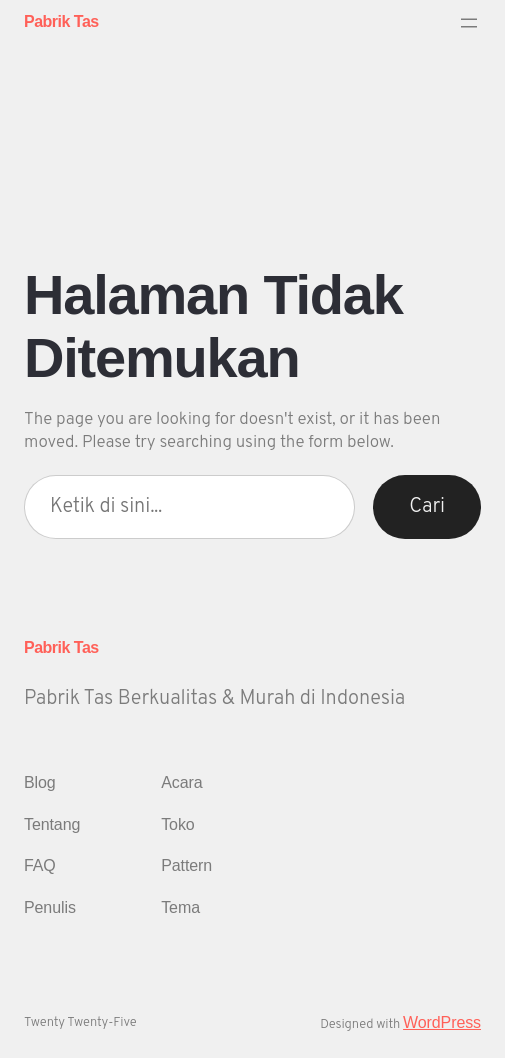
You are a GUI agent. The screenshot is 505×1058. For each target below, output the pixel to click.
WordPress (442, 1022)
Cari (427, 507)
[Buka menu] (469, 23)
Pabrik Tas (61, 21)
